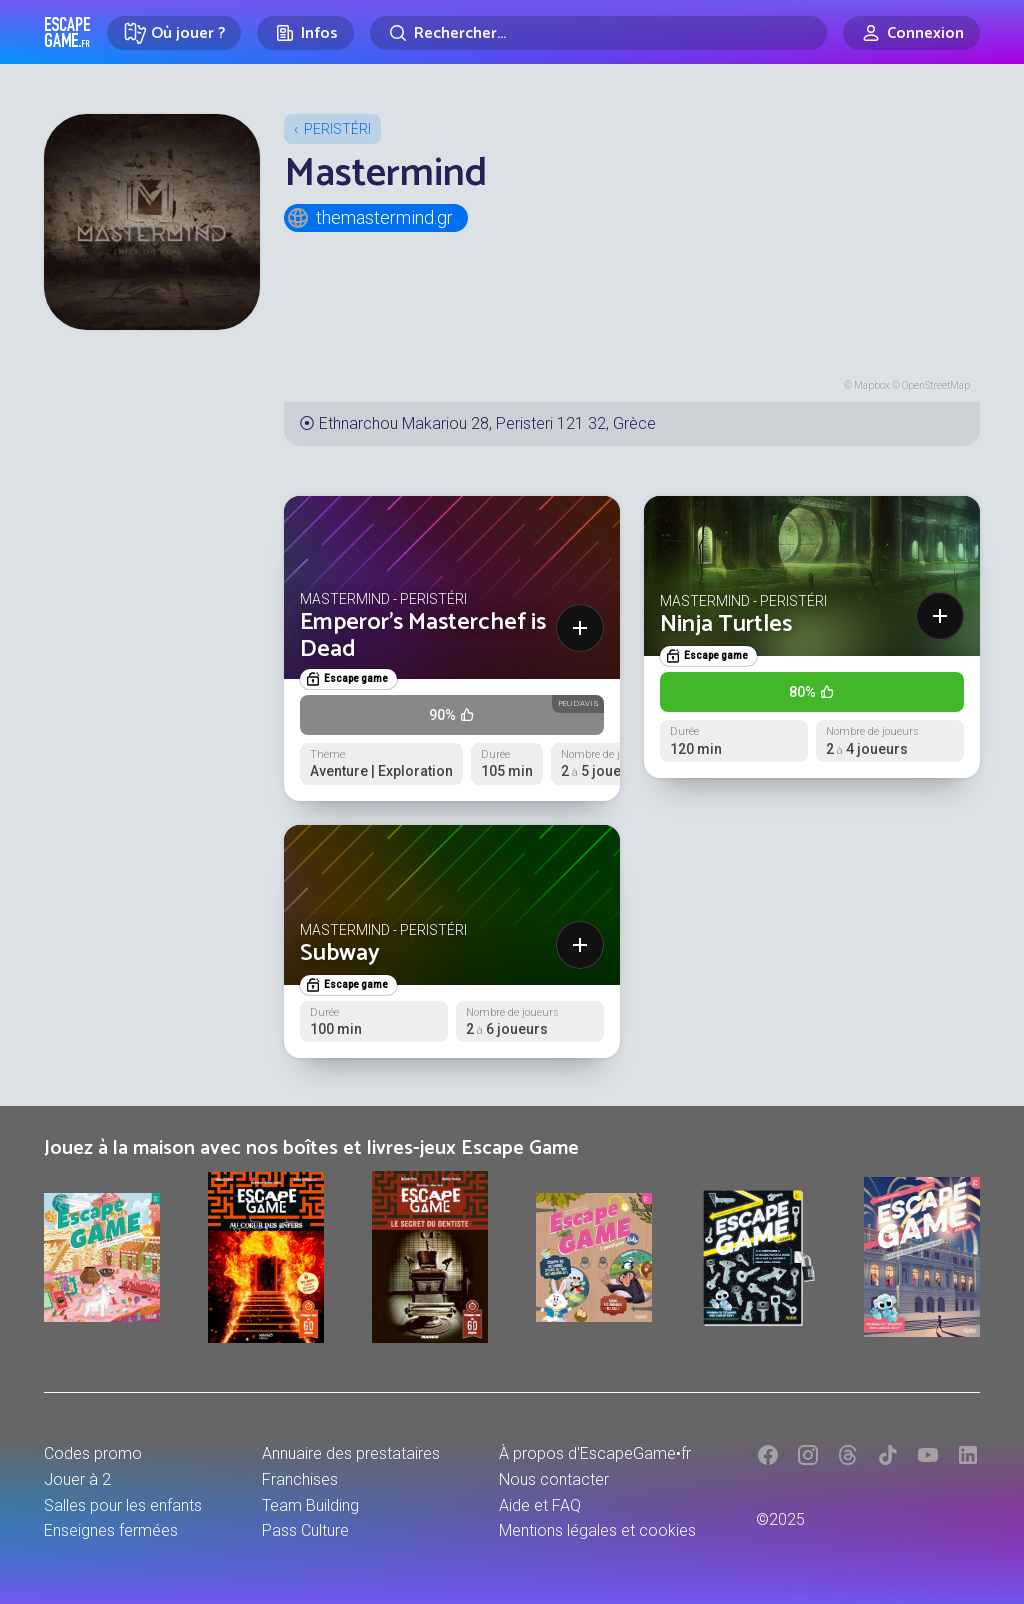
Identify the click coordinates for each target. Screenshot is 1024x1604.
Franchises (300, 1479)
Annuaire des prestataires (351, 1453)
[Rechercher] (598, 33)
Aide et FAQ (540, 1505)
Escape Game (67, 32)
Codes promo (93, 1453)
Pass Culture (305, 1530)
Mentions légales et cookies (597, 1530)
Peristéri (337, 129)
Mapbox (872, 385)
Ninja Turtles (726, 624)
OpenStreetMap (936, 385)
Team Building (310, 1505)
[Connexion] (911, 33)
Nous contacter (554, 1479)
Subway (340, 953)
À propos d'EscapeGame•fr (595, 1453)
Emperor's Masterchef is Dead (423, 635)
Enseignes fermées (111, 1530)
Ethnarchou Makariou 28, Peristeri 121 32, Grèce (487, 423)
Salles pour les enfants (123, 1505)
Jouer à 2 (77, 1479)
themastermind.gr (369, 218)
